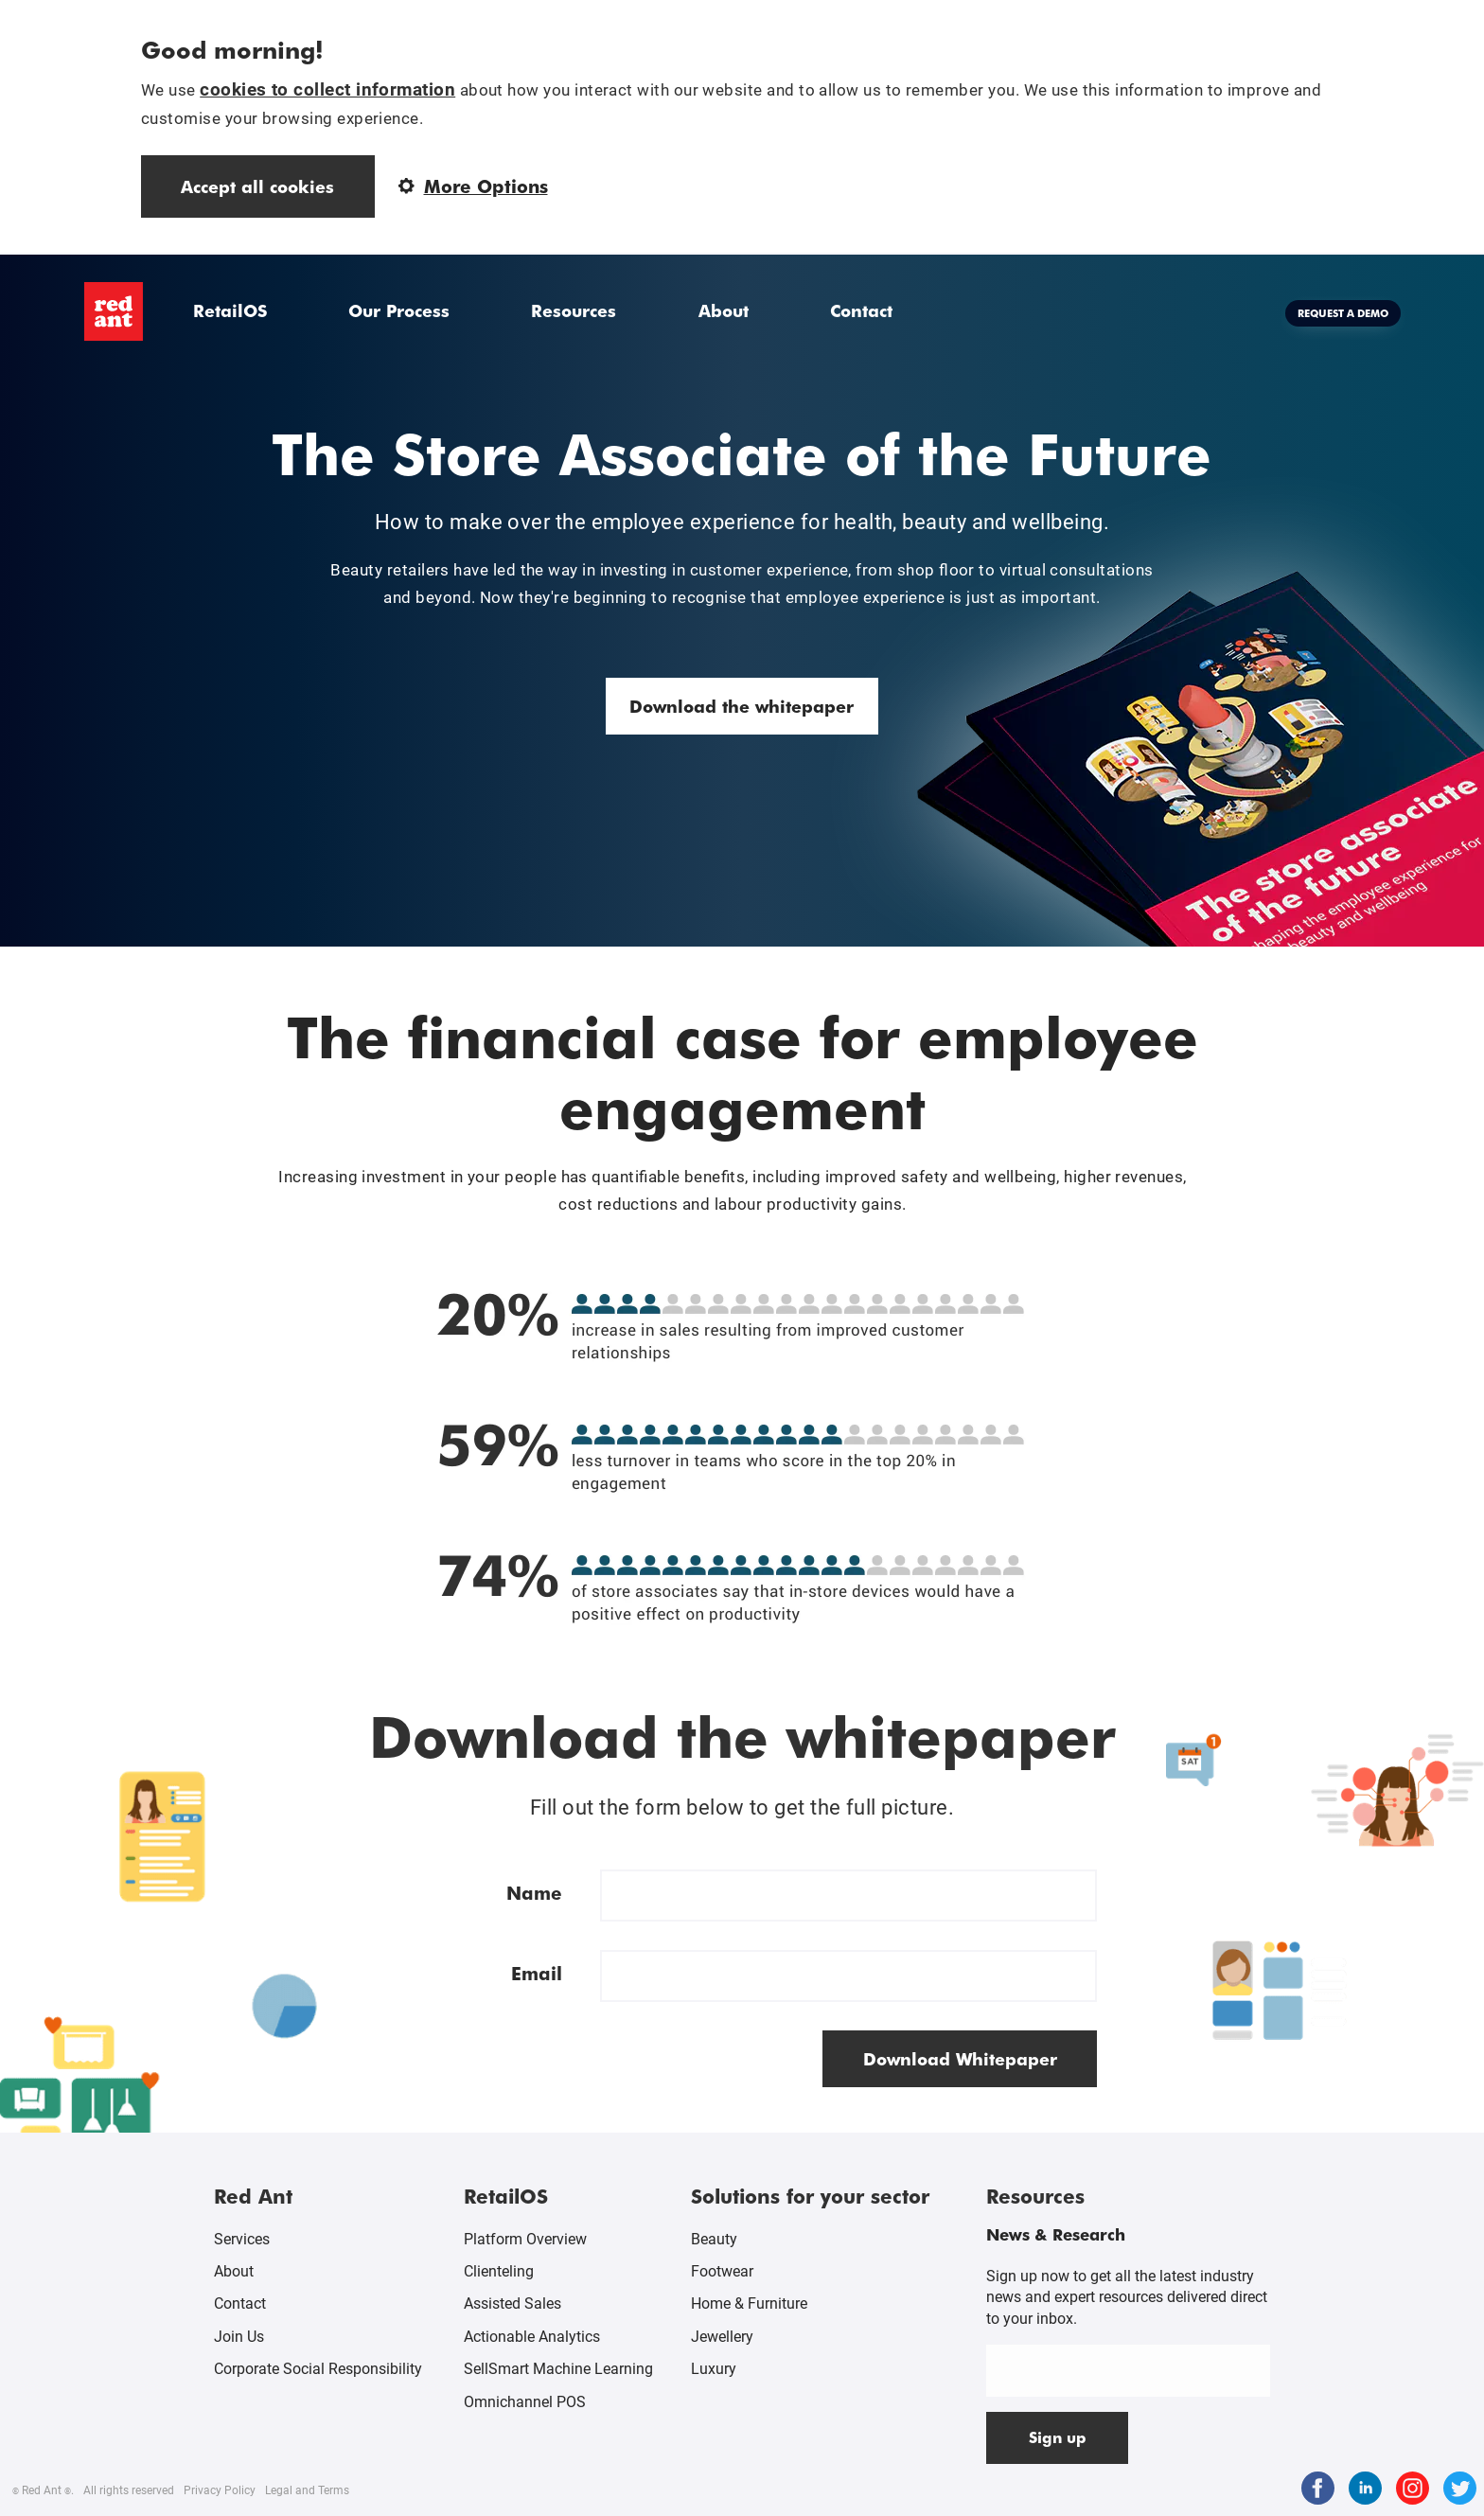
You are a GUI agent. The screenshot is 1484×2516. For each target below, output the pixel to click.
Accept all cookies (257, 186)
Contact (861, 310)
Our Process (399, 310)
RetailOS (230, 310)
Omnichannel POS (525, 2402)
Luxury (713, 2369)
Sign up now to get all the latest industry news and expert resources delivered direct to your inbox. (1126, 2297)
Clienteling (499, 2271)
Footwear (722, 2271)
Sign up (1057, 2437)
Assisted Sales (512, 2303)
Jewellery (722, 2337)
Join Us (239, 2337)
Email (536, 1973)
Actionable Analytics (532, 2337)
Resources (573, 310)
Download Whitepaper (960, 2058)
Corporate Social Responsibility (318, 2369)
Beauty (714, 2239)
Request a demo (1343, 313)
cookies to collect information (327, 89)
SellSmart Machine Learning (558, 2369)
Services (242, 2239)
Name (534, 1893)
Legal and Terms (307, 2490)
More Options (473, 186)
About (723, 310)
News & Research (1055, 2234)
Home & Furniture (749, 2303)
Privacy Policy (220, 2490)
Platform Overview (525, 2239)
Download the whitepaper (741, 706)
